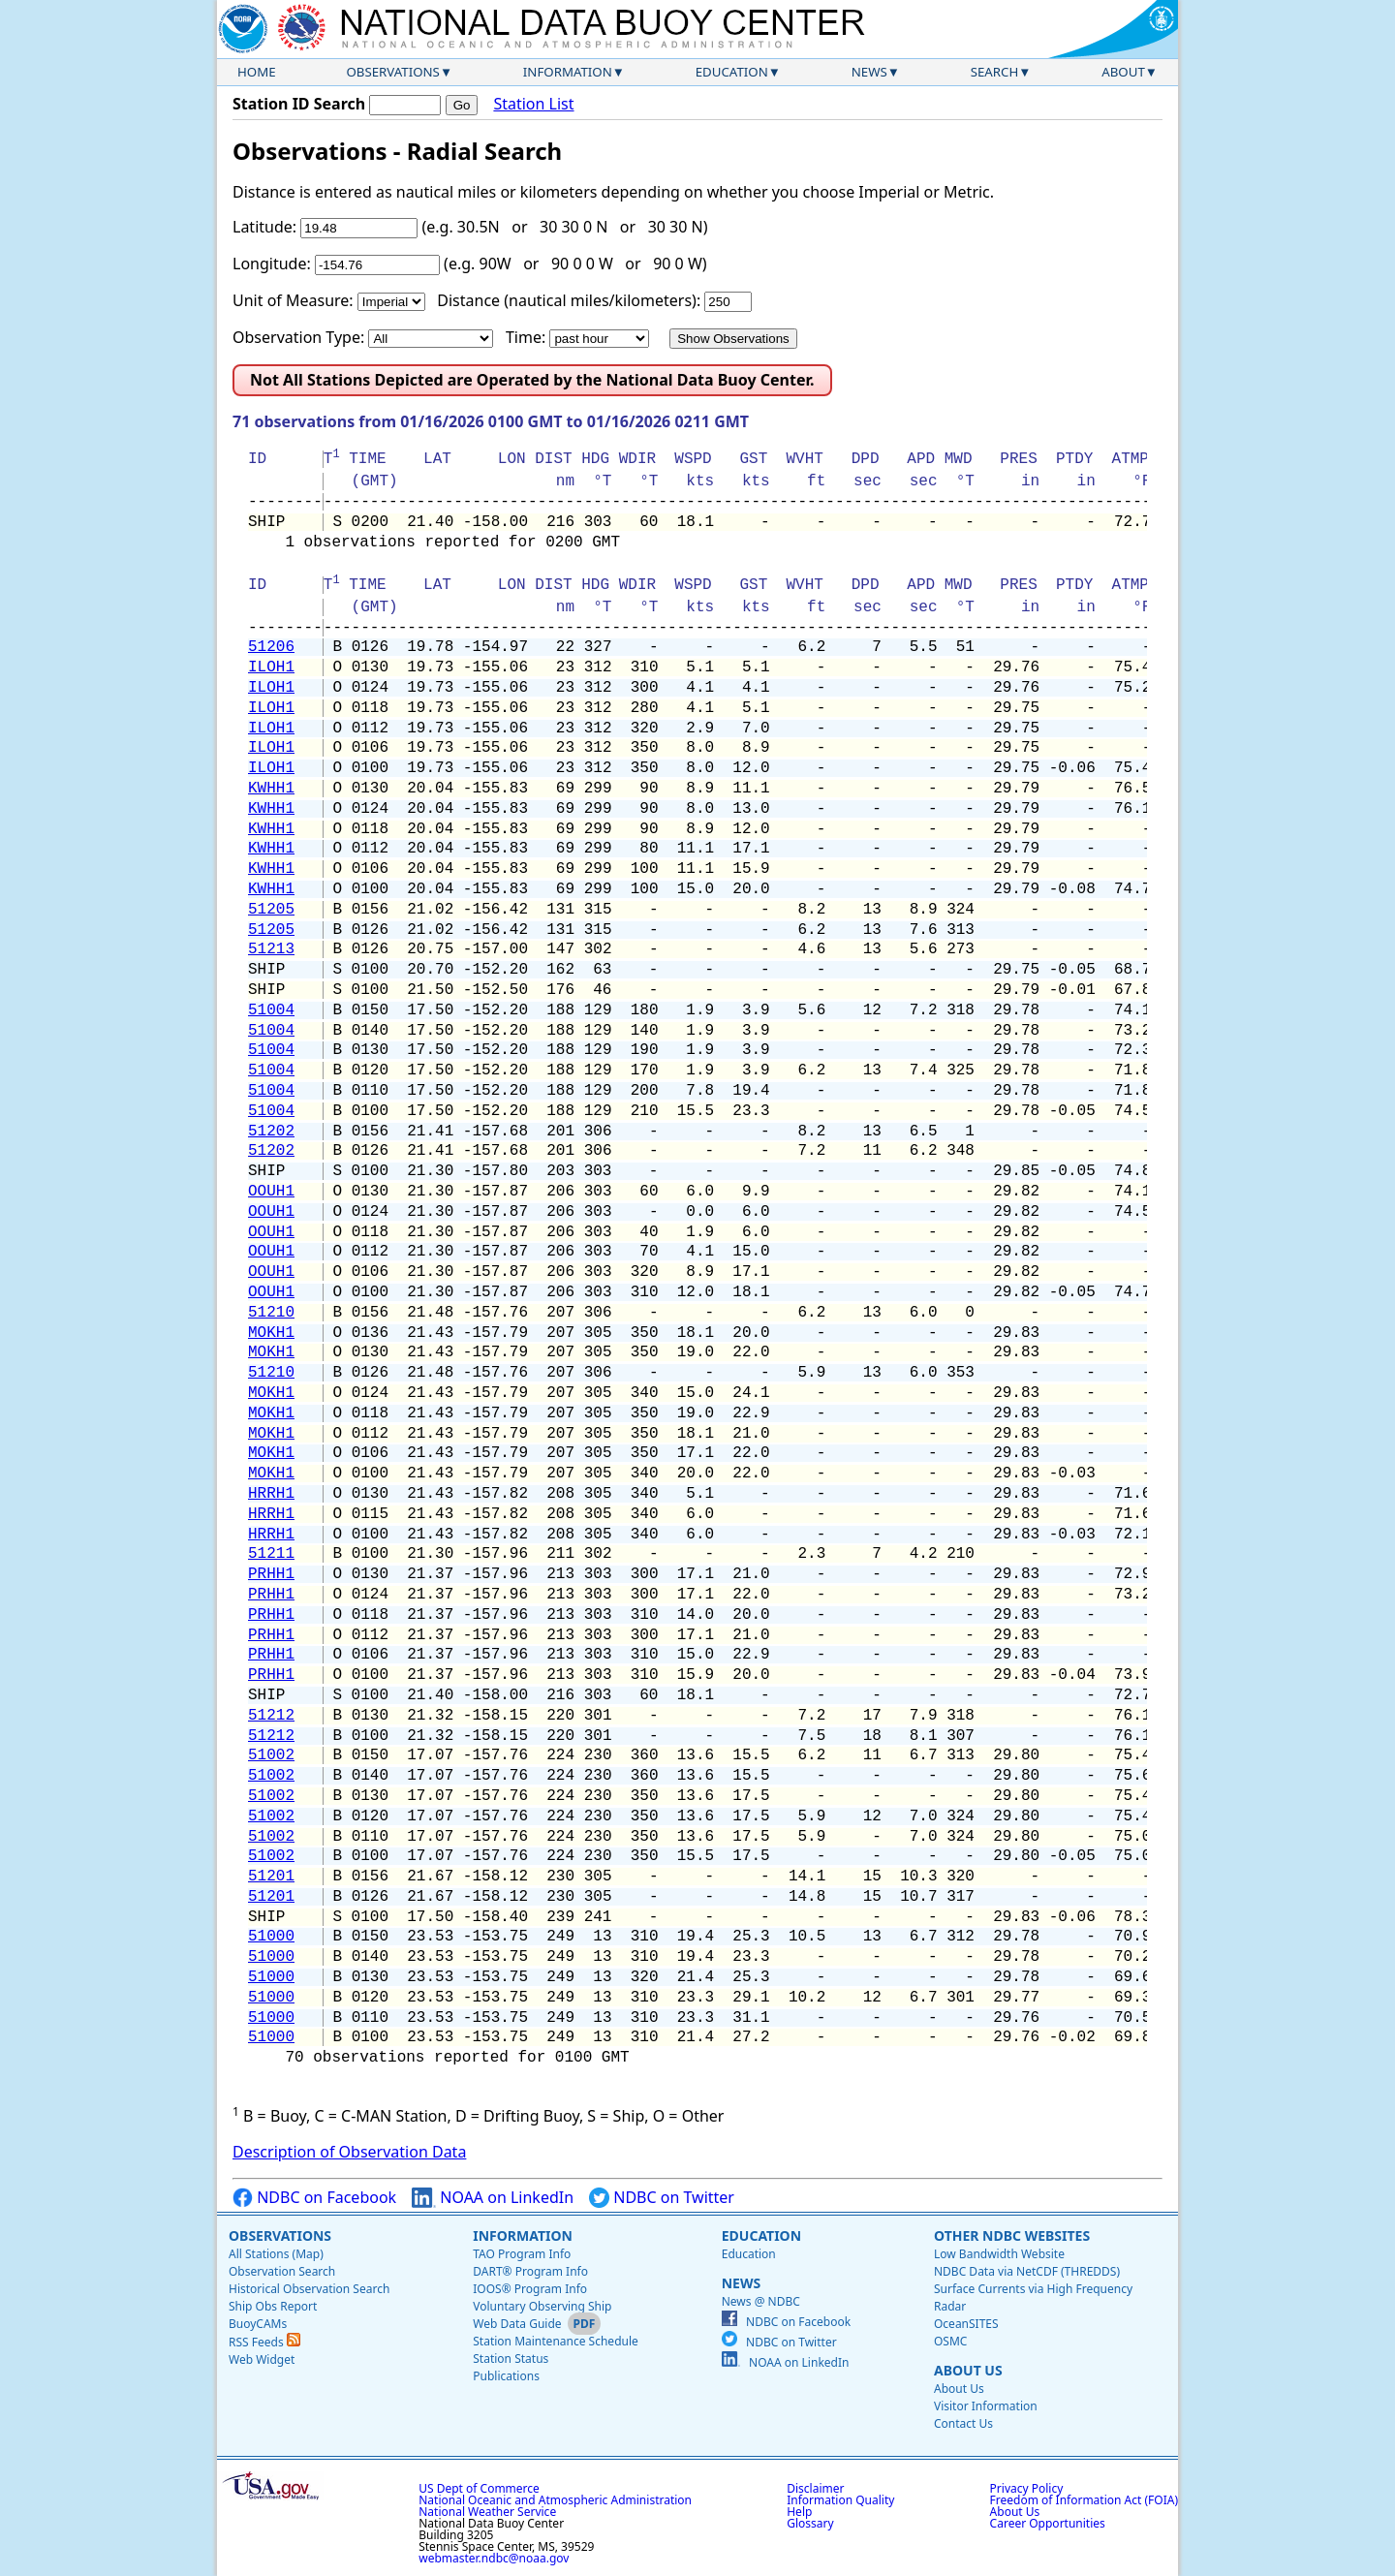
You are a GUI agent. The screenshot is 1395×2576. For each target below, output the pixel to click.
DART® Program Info (530, 2271)
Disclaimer (815, 2488)
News (869, 71)
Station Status (510, 2358)
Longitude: (271, 263)
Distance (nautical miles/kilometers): (568, 300)
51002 (271, 1755)
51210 (271, 1312)
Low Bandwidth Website (999, 2254)
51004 (271, 1010)
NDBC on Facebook (314, 2198)
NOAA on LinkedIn (493, 2198)
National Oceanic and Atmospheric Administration (555, 2500)
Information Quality (840, 2500)
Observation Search (282, 2271)
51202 (271, 1131)
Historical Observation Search (309, 2289)
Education (732, 71)
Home (256, 71)
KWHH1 (271, 788)
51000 (271, 1936)
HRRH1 (271, 1494)
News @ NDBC (761, 2301)
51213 (271, 949)
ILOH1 (271, 667)
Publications (506, 2376)
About (1123, 71)
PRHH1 (271, 1574)
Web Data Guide (517, 2323)
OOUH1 (271, 1191)
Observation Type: (298, 337)
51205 (271, 909)
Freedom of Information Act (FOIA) (1084, 2500)
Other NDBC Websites (1012, 2235)
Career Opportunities (1047, 2523)
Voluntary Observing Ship (542, 2306)
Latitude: (264, 226)
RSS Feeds (264, 2342)
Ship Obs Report (273, 2306)
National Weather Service (487, 2511)
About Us (968, 2370)
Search (995, 71)
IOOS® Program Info (530, 2289)
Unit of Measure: (293, 300)
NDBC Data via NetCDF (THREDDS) (1027, 2271)
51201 (271, 1876)
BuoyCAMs (258, 2323)
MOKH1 (271, 1333)
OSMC (950, 2341)
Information (567, 71)
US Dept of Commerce (479, 2488)
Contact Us (963, 2423)
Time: (525, 337)
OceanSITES (966, 2323)
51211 (271, 1554)
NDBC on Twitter (661, 2198)
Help (799, 2511)
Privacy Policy (1027, 2488)
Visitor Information (986, 2406)
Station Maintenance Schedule (555, 2341)
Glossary (810, 2523)
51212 (271, 1715)
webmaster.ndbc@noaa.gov (493, 2558)
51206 (271, 647)
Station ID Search (298, 103)
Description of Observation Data (349, 2151)
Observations (392, 71)
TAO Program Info (522, 2254)
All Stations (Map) (276, 2254)
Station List (533, 104)
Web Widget (261, 2359)
